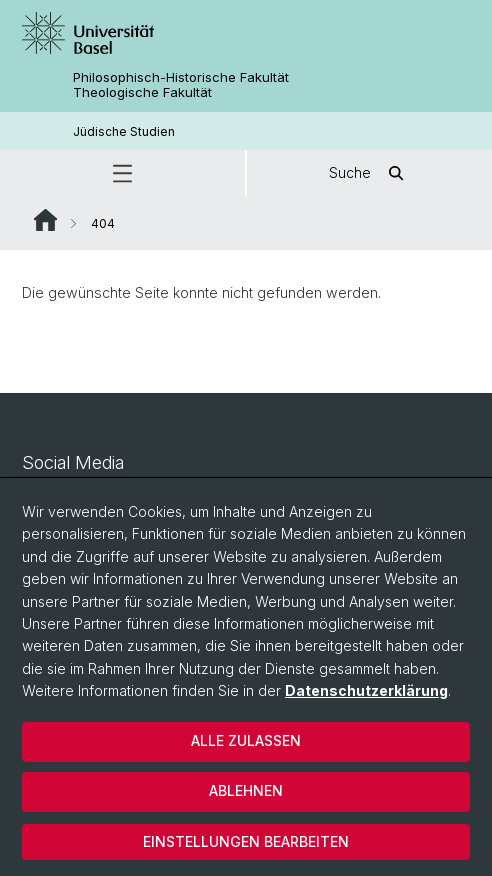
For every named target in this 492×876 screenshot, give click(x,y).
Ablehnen (246, 790)
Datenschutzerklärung (366, 690)
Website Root (45, 220)
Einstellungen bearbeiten (246, 841)
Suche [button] (370, 173)
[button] (122, 173)
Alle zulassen (246, 740)
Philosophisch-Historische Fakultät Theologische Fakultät (181, 85)
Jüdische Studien (124, 131)
